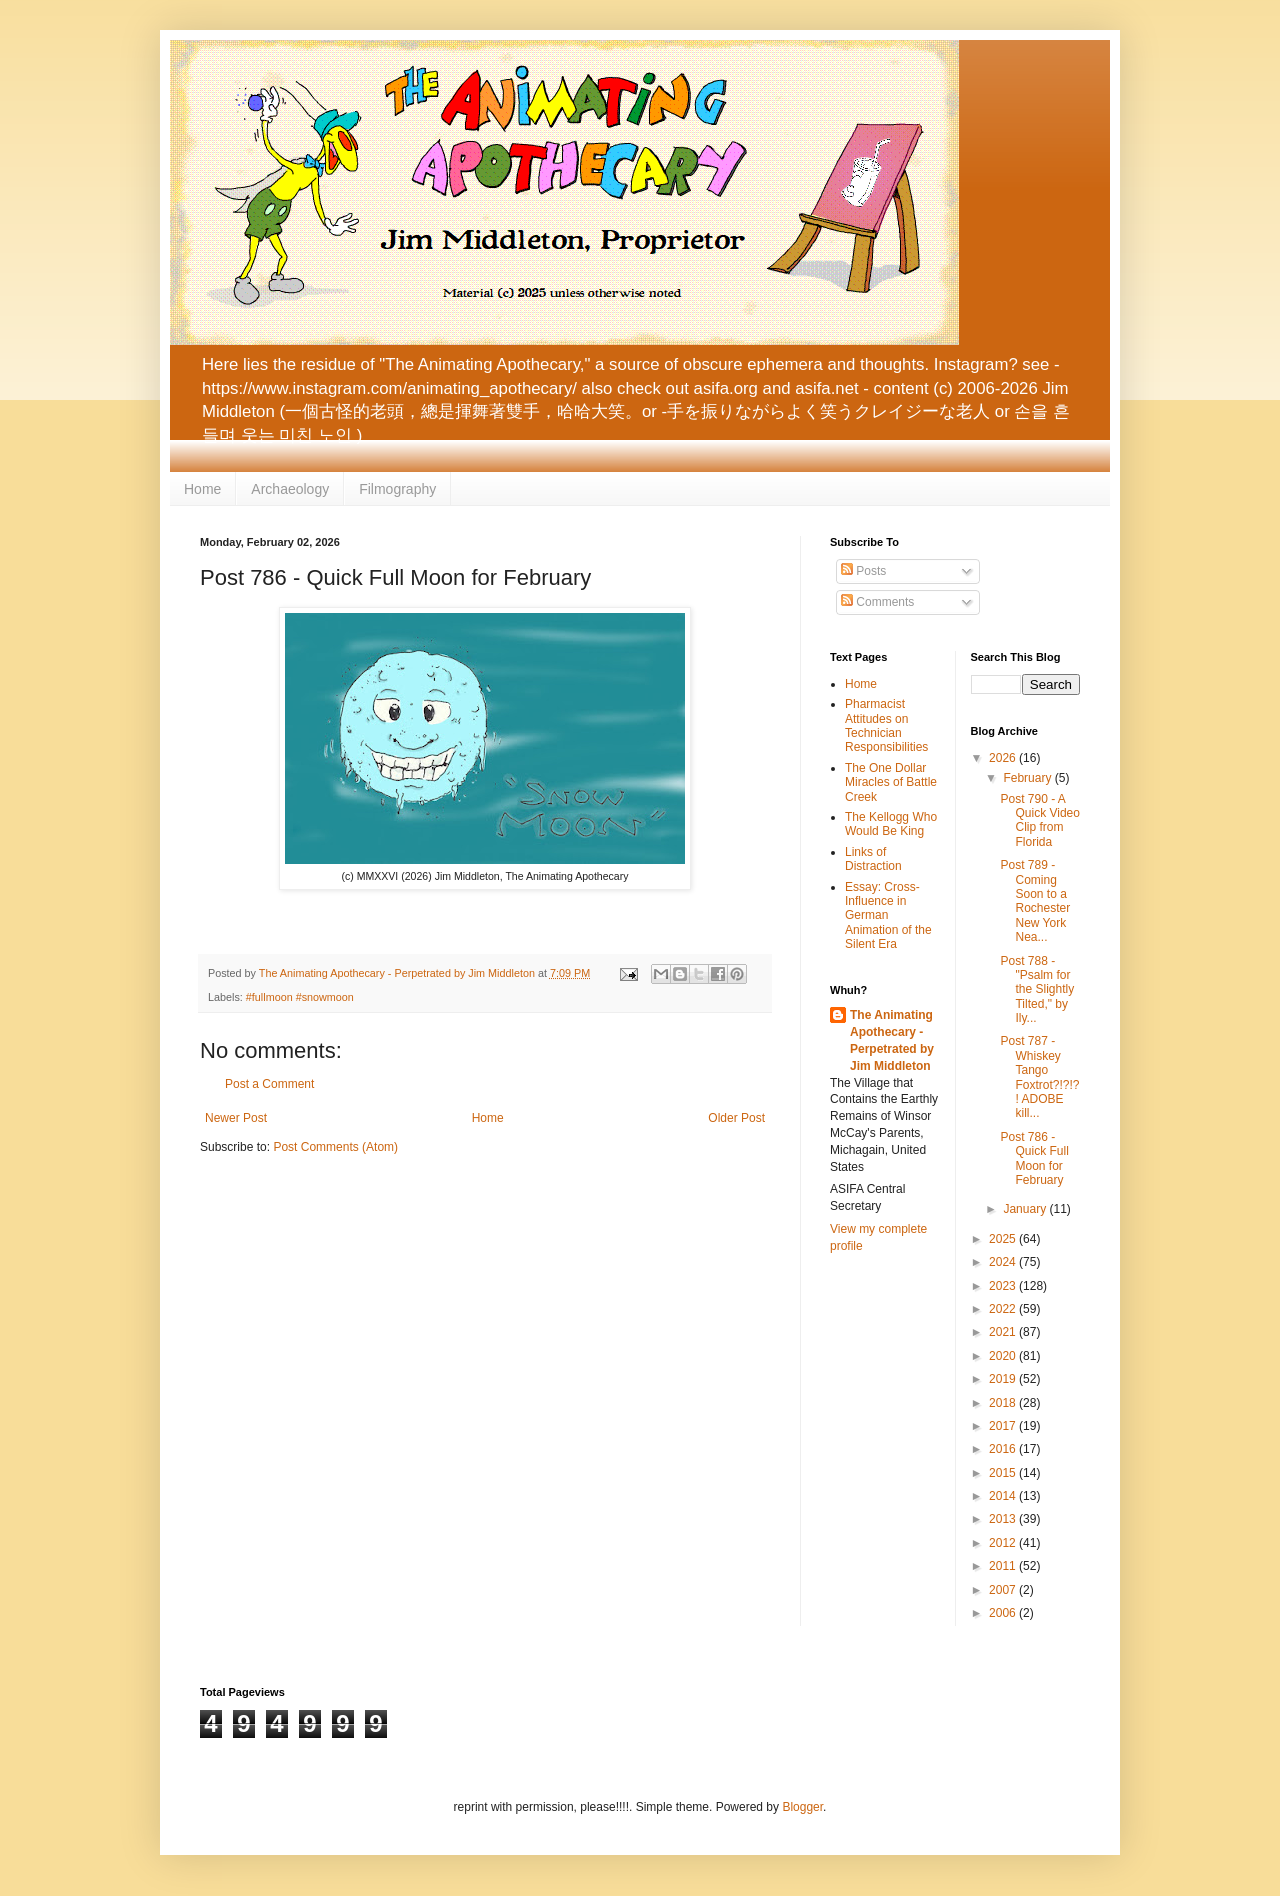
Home (202, 489)
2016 (1004, 1449)
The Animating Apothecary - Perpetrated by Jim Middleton (892, 1040)
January (1026, 1209)
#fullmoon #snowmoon (300, 997)
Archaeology (290, 489)
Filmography (397, 489)
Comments (877, 602)
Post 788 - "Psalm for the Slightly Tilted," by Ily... (1037, 990)
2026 (1004, 758)
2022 (1004, 1309)
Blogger (802, 1807)
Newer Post (236, 1118)
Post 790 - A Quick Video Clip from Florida (1039, 820)
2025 (1004, 1239)
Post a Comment (269, 1084)
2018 (1004, 1403)
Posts (863, 571)
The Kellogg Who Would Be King (891, 824)
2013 (1004, 1519)
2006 (1004, 1613)
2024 (1004, 1262)
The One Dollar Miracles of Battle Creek (891, 782)
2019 (1004, 1379)
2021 (1004, 1332)
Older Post (736, 1118)
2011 (1004, 1566)
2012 (1004, 1543)
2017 (1004, 1426)
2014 (1004, 1496)
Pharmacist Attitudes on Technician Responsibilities (886, 725)
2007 (1004, 1590)
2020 (1004, 1356)
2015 (1004, 1473)
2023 (1004, 1286)
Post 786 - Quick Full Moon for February (1034, 1158)
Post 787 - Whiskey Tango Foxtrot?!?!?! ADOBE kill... (1039, 1077)
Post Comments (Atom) (335, 1147)
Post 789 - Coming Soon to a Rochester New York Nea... (1035, 901)
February (1028, 778)
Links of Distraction (873, 859)
